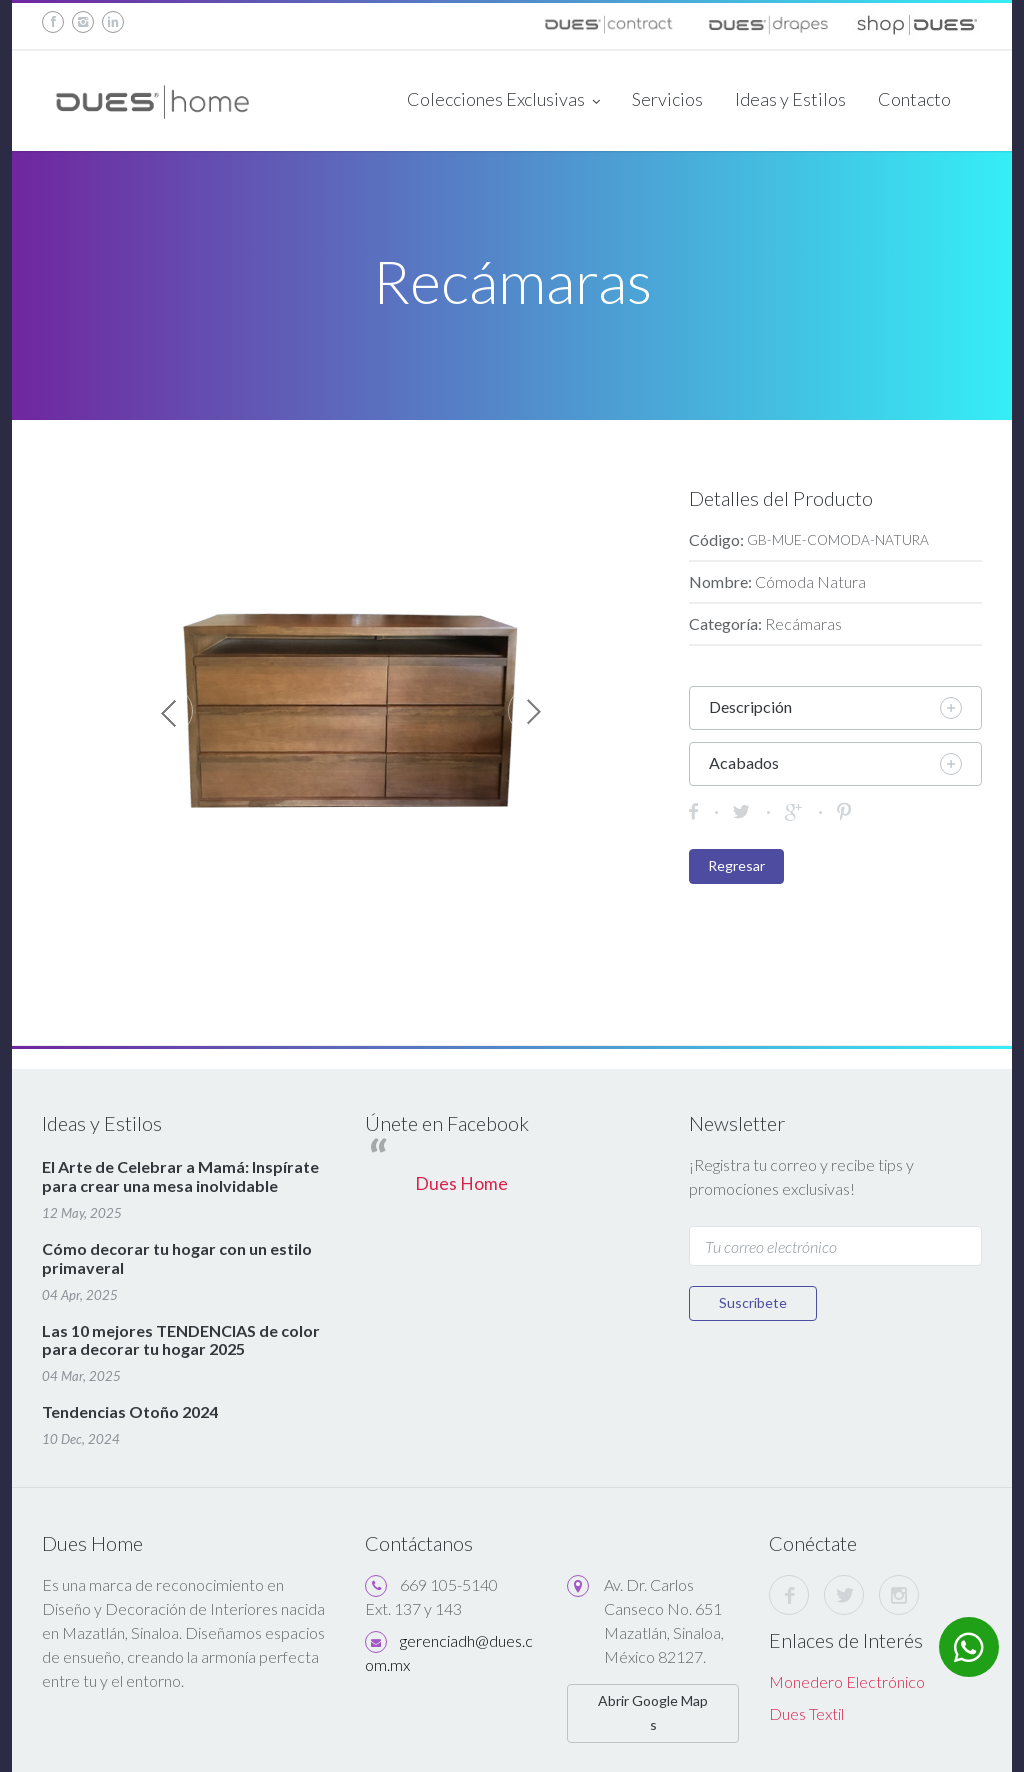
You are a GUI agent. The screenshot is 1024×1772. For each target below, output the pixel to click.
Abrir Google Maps (653, 1712)
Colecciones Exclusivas (503, 101)
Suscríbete (753, 1302)
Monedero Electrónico (847, 1681)
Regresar (736, 865)
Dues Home (461, 1183)
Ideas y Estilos (790, 99)
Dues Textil (806, 1713)
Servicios (667, 99)
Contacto (914, 99)
